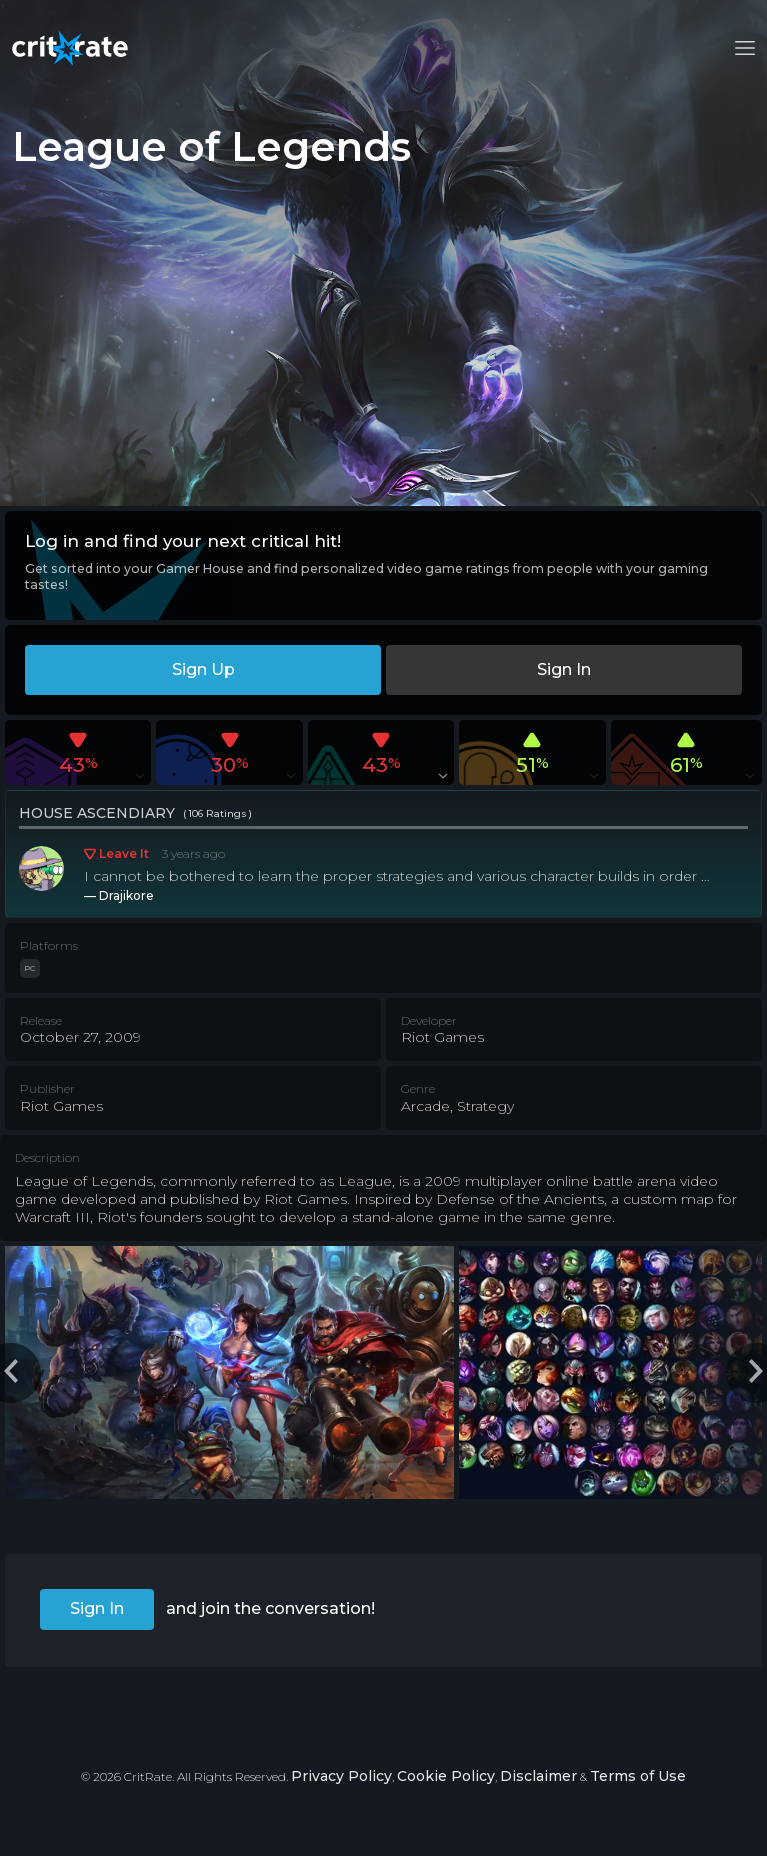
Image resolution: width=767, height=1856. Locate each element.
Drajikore (126, 895)
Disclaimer (538, 1776)
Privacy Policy (341, 1776)
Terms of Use (638, 1776)
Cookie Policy (446, 1776)
